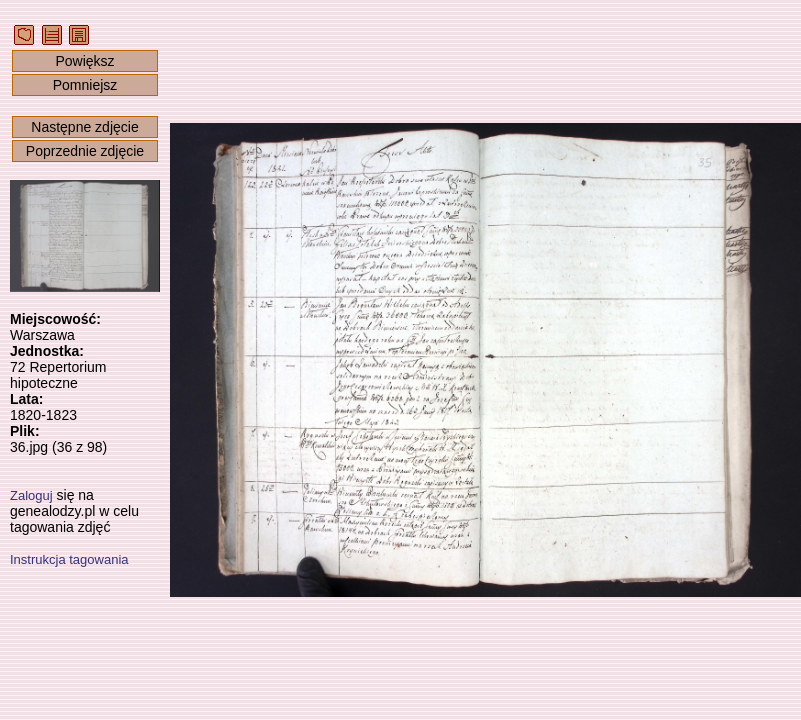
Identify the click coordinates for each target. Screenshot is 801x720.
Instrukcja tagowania (69, 559)
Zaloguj (31, 495)
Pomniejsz (85, 85)
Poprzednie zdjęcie (85, 151)
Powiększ (84, 61)
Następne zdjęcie (84, 127)
